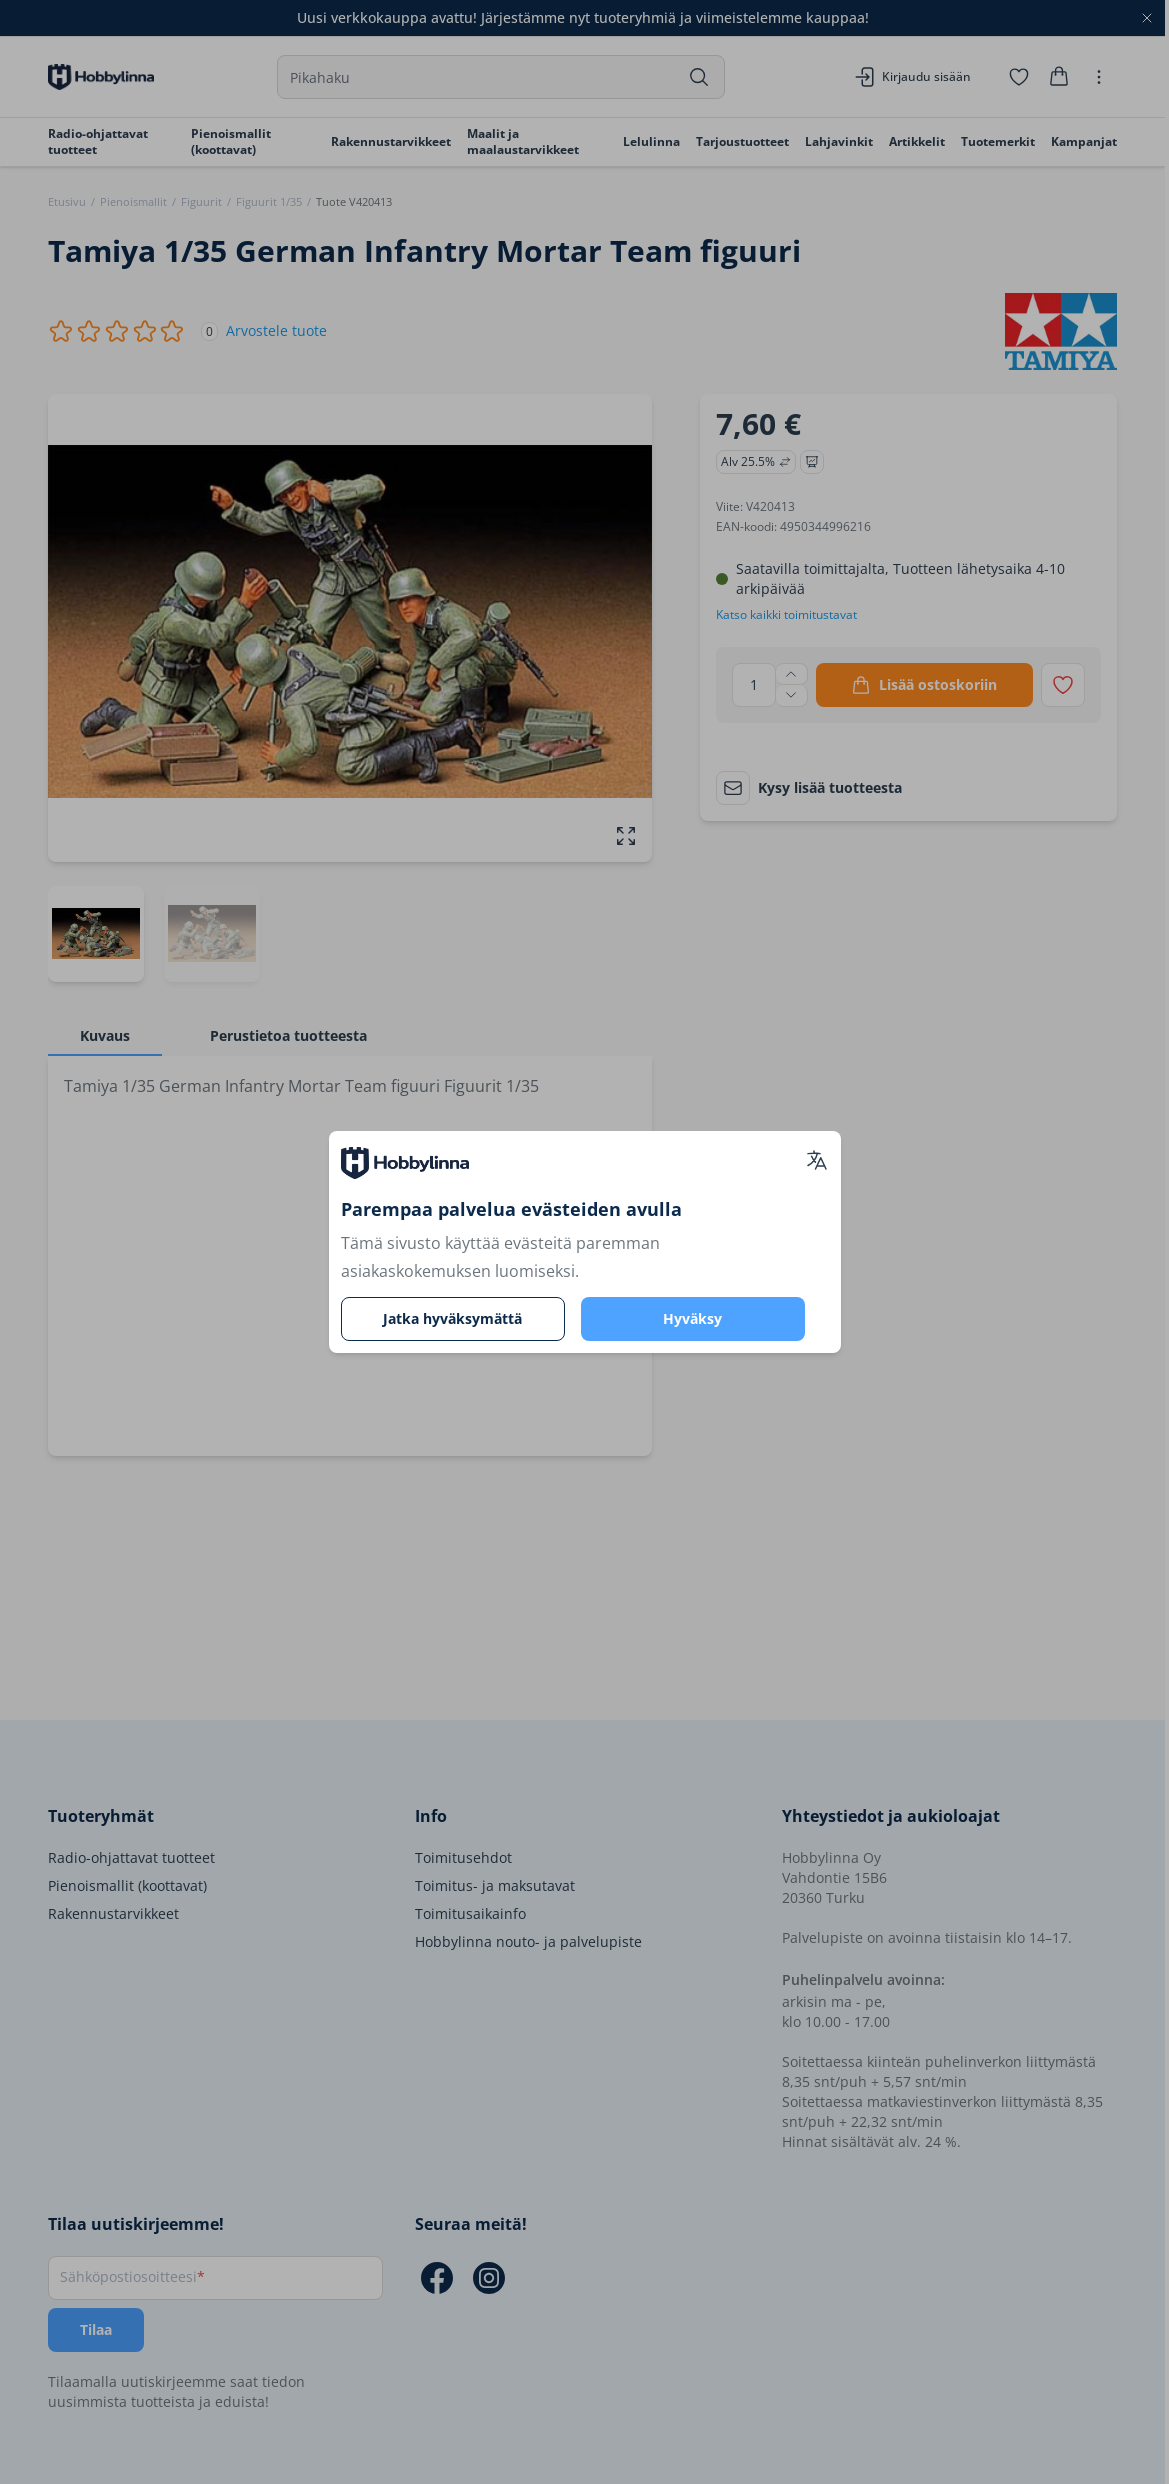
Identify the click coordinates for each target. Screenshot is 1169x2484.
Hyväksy (692, 1318)
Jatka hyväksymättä (452, 1318)
